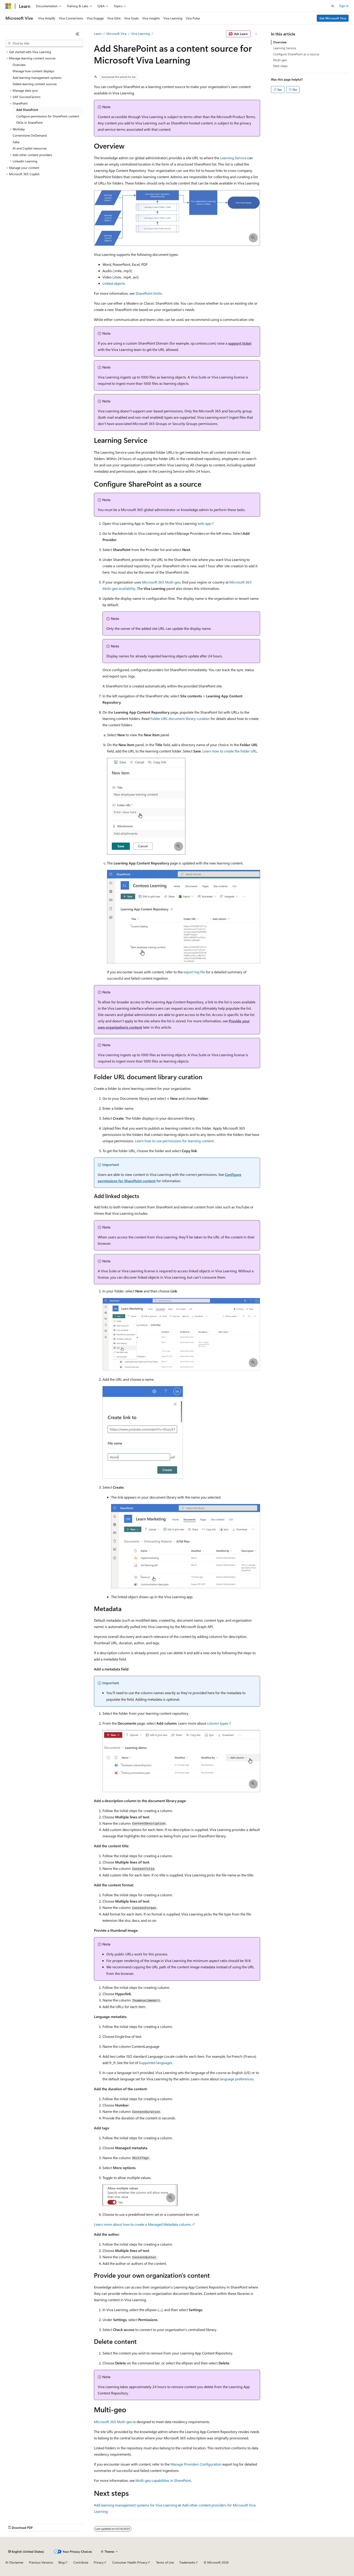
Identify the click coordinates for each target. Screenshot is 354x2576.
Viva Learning (140, 33)
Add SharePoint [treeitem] (27, 109)
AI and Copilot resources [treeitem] (30, 148)
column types (217, 1723)
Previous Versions (41, 2562)
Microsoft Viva (116, 33)
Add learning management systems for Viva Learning (135, 2505)
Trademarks (187, 2562)
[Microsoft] (8, 6)
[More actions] (256, 33)
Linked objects (113, 283)
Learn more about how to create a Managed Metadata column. (143, 2224)
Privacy (99, 2562)
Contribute (80, 2562)
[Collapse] (77, 34)
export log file (194, 971)
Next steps (280, 66)
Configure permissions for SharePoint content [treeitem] (47, 116)
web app (204, 523)
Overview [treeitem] (19, 65)
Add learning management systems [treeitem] (37, 77)
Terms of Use (165, 2562)
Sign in (344, 6)
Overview (280, 42)
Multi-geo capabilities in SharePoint (163, 2480)
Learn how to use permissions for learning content (174, 1140)
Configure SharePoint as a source (296, 54)
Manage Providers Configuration (195, 2464)
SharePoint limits (148, 293)
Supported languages (155, 2062)
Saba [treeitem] (16, 142)
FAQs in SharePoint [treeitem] (29, 122)
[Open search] (332, 6)
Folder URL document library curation (180, 718)
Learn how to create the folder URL (230, 751)
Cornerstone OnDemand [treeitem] (30, 135)
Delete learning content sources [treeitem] (35, 84)
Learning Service (233, 157)
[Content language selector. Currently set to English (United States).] (26, 2551)
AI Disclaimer (14, 2562)
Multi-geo (280, 60)
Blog (61, 2562)
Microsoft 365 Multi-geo (161, 582)
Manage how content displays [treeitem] (33, 71)
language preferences (237, 2078)
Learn (98, 33)
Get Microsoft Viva (332, 18)
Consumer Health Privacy (129, 2562)
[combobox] (44, 43)
